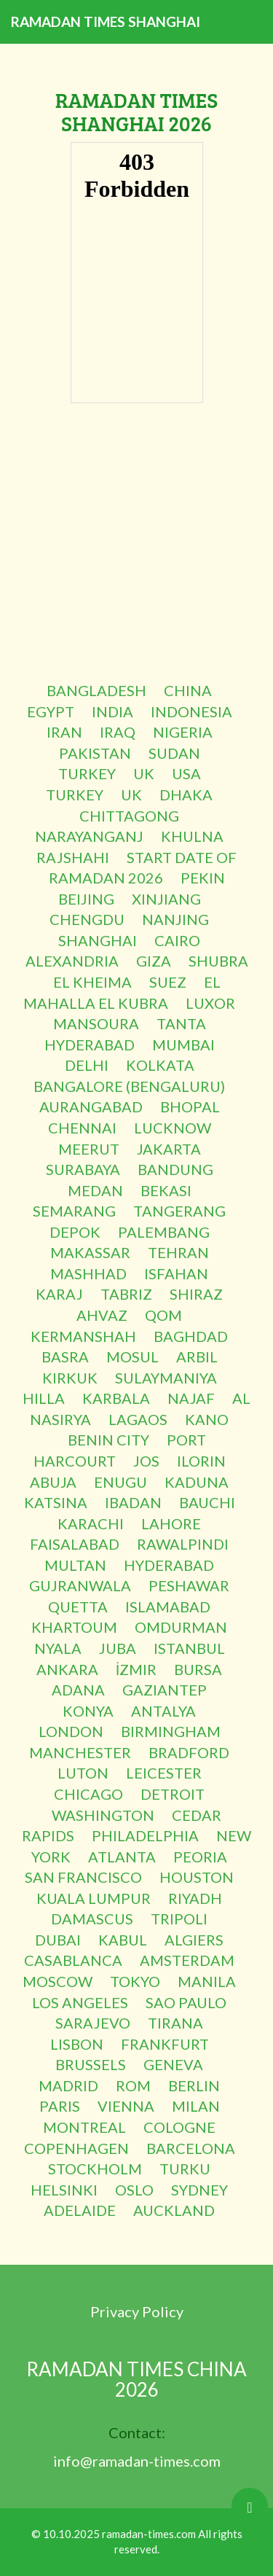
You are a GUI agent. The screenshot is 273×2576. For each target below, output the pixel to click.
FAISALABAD (74, 1544)
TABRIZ (126, 1294)
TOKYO (135, 1981)
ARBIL (197, 1356)
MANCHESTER (80, 1752)
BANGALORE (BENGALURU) (129, 1086)
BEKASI (166, 1190)
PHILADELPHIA (145, 1835)
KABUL (122, 1939)
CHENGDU (87, 919)
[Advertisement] (136, 543)
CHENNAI (82, 1127)
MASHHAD (88, 1273)
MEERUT (88, 1149)
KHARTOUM (74, 1627)
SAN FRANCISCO (83, 1877)
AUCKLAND (174, 2210)
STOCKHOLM (95, 2168)
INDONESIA (191, 711)
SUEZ (167, 982)
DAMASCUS (92, 1918)
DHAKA (186, 794)
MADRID (68, 2085)
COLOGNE (179, 2127)
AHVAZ (101, 1315)
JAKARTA (169, 1149)
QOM (163, 1315)
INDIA (112, 711)
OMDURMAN (181, 1627)
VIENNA (126, 2106)
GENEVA (173, 2064)
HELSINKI (64, 2189)
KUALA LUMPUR (93, 1898)
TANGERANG (179, 1210)
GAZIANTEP (164, 1689)
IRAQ (117, 732)
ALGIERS (194, 1939)
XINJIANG (166, 899)
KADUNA (197, 1482)
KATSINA (55, 1502)
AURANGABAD (91, 1106)
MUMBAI (183, 1044)
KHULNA (192, 836)
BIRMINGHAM (171, 1731)
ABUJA (53, 1482)
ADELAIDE (80, 2210)
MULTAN (75, 1565)
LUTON (83, 1772)
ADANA (78, 1689)
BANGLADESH (96, 690)
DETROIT (173, 1794)
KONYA (88, 1711)
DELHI (86, 1065)
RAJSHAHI (72, 857)
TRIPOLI (179, 1918)
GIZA (153, 960)
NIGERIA (183, 732)
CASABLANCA (73, 1960)
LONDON (71, 1731)
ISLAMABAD (167, 1606)
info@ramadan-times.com (137, 2461)
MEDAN (95, 1190)
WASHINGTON (103, 1815)
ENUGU (120, 1482)
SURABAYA (83, 1169)
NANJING (175, 919)
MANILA (207, 1981)
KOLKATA (160, 1065)
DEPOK (75, 1232)
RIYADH (195, 1898)
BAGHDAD (191, 1336)
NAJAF (191, 1398)
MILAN (196, 2106)
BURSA (198, 1669)
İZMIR (136, 1669)
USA (186, 773)
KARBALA (116, 1398)
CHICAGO (88, 1794)
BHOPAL (190, 1106)
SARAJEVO (92, 2022)
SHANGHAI (97, 940)
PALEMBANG (164, 1232)
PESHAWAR (189, 1585)
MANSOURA (96, 1023)
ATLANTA (122, 1856)
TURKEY (87, 773)
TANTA (181, 1023)
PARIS (59, 2106)
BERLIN (194, 2085)
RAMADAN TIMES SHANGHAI (105, 21)
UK (143, 773)
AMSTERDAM (187, 1960)
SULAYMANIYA (166, 1377)
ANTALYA (163, 1711)
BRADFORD (189, 1752)
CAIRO (177, 940)
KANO (207, 1419)
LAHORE (171, 1523)
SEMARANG (74, 1210)
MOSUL (132, 1356)
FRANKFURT (165, 2044)
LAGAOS (137, 1419)
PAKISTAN (95, 753)
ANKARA (67, 1669)
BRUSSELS (90, 2064)
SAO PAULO (186, 2002)
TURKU (184, 2168)
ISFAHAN (176, 1273)
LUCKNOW (172, 1127)
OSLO (134, 2189)
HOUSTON (196, 1877)
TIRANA (175, 2022)
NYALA (58, 1648)
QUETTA (78, 1606)
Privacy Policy (136, 2311)
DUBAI (58, 1939)
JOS (146, 1461)
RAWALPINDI (183, 1544)
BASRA (65, 1356)
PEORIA (200, 1856)
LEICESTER (164, 1772)
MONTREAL (84, 2127)
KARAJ (59, 1294)
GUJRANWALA (80, 1585)
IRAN (64, 732)
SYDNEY (199, 2189)
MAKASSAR (90, 1252)
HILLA (44, 1398)
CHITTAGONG (129, 815)
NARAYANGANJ (89, 836)
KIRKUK (70, 1377)
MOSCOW (57, 1981)
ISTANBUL (189, 1648)
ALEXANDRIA (72, 960)
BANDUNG (175, 1169)
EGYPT (50, 711)
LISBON (76, 2044)
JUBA (117, 1648)
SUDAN (174, 753)
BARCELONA (190, 2148)
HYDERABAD (89, 1044)
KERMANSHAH (83, 1336)
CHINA (188, 690)
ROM (133, 2085)
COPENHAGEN (76, 2148)
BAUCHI (207, 1502)
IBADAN (133, 1502)
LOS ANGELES (80, 2002)
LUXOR (210, 1003)
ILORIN (201, 1461)
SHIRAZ (196, 1294)
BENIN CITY (108, 1439)
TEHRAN (178, 1252)
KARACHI (91, 1523)
